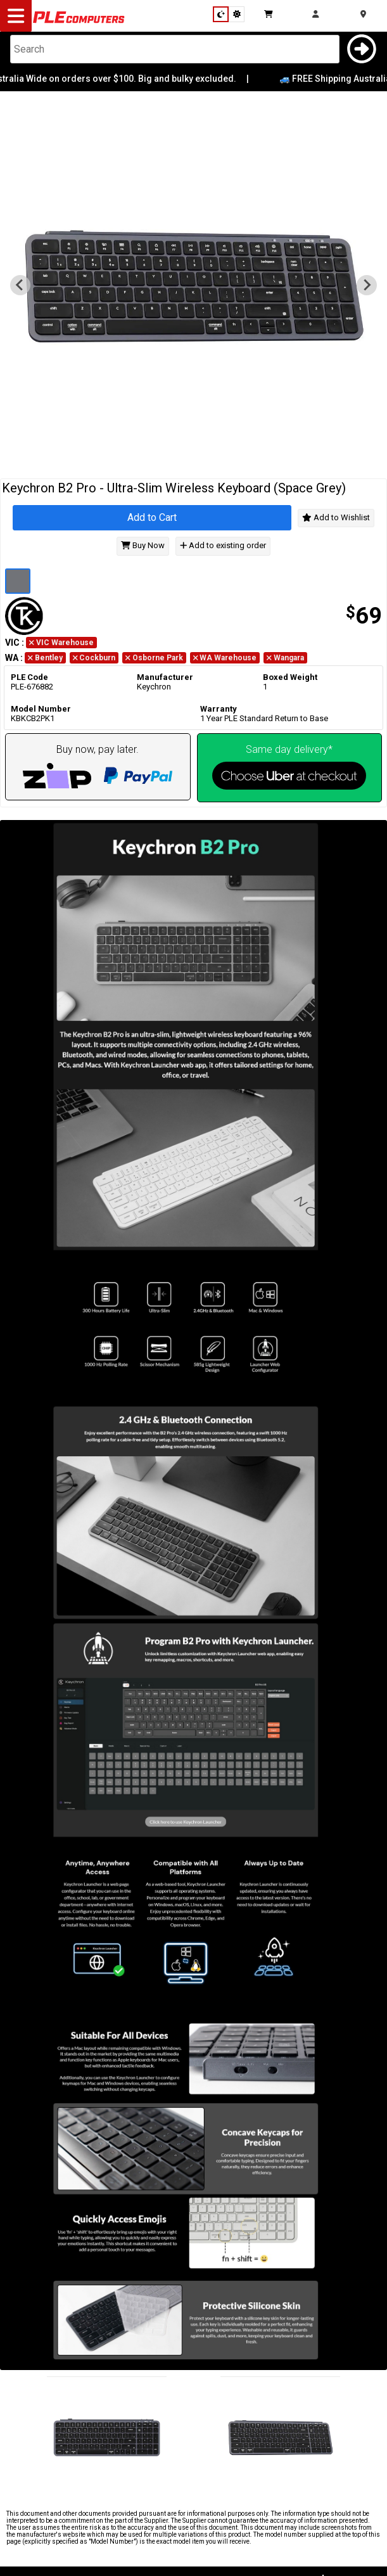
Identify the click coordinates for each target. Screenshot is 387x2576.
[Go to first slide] (367, 285)
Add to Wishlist (336, 517)
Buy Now (143, 546)
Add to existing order (223, 546)
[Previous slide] (20, 285)
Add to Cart (152, 517)
